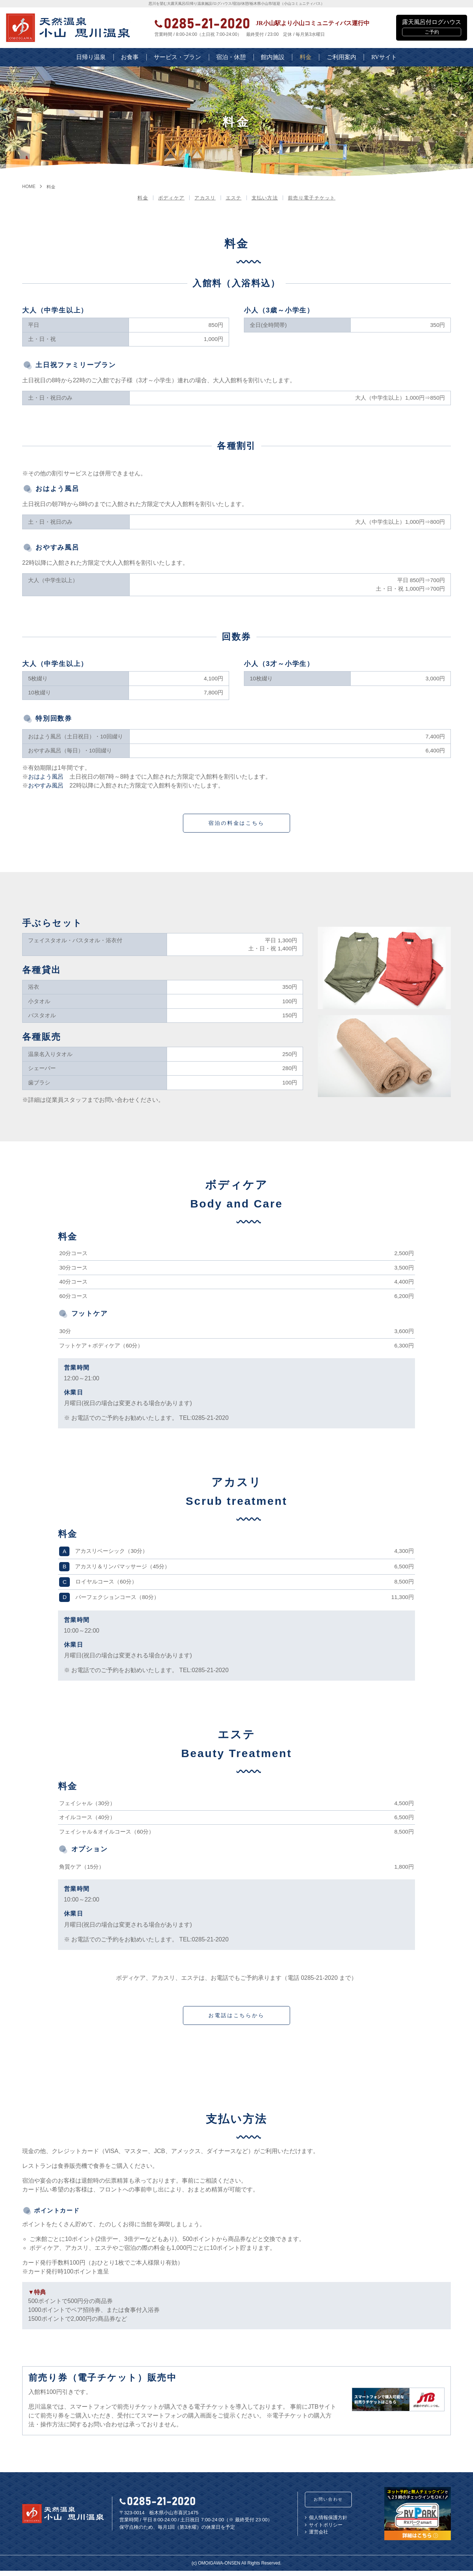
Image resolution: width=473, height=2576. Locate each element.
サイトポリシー (322, 2531)
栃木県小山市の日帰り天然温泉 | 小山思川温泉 (68, 27)
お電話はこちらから (237, 2019)
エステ (234, 198)
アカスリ (204, 198)
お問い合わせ (328, 2504)
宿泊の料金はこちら (237, 824)
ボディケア (171, 198)
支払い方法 (265, 198)
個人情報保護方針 (324, 2524)
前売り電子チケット (312, 198)
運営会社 (314, 2538)
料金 (142, 198)
